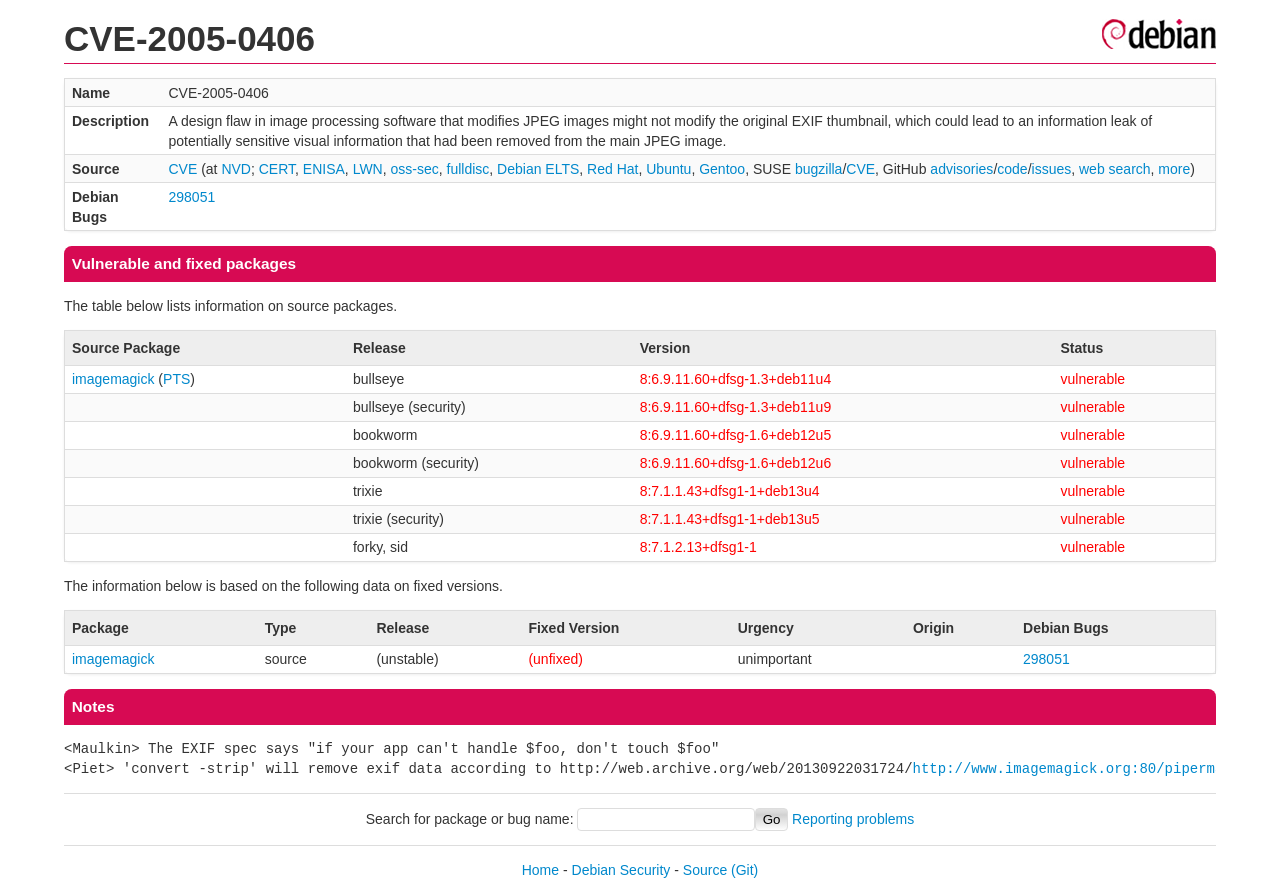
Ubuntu (668, 169)
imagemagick (113, 379)
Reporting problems (853, 819)
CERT (277, 169)
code (1012, 169)
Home (540, 870)
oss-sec (415, 169)
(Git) (744, 870)
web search (1115, 169)
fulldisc (468, 169)
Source (705, 870)
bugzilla (818, 169)
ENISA (324, 169)
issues (1052, 169)
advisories (961, 169)
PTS (176, 379)
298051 (191, 197)
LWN (368, 169)
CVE (182, 169)
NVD (236, 169)
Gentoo (722, 169)
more (1174, 169)
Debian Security (621, 870)
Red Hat (612, 169)
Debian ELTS (538, 169)
